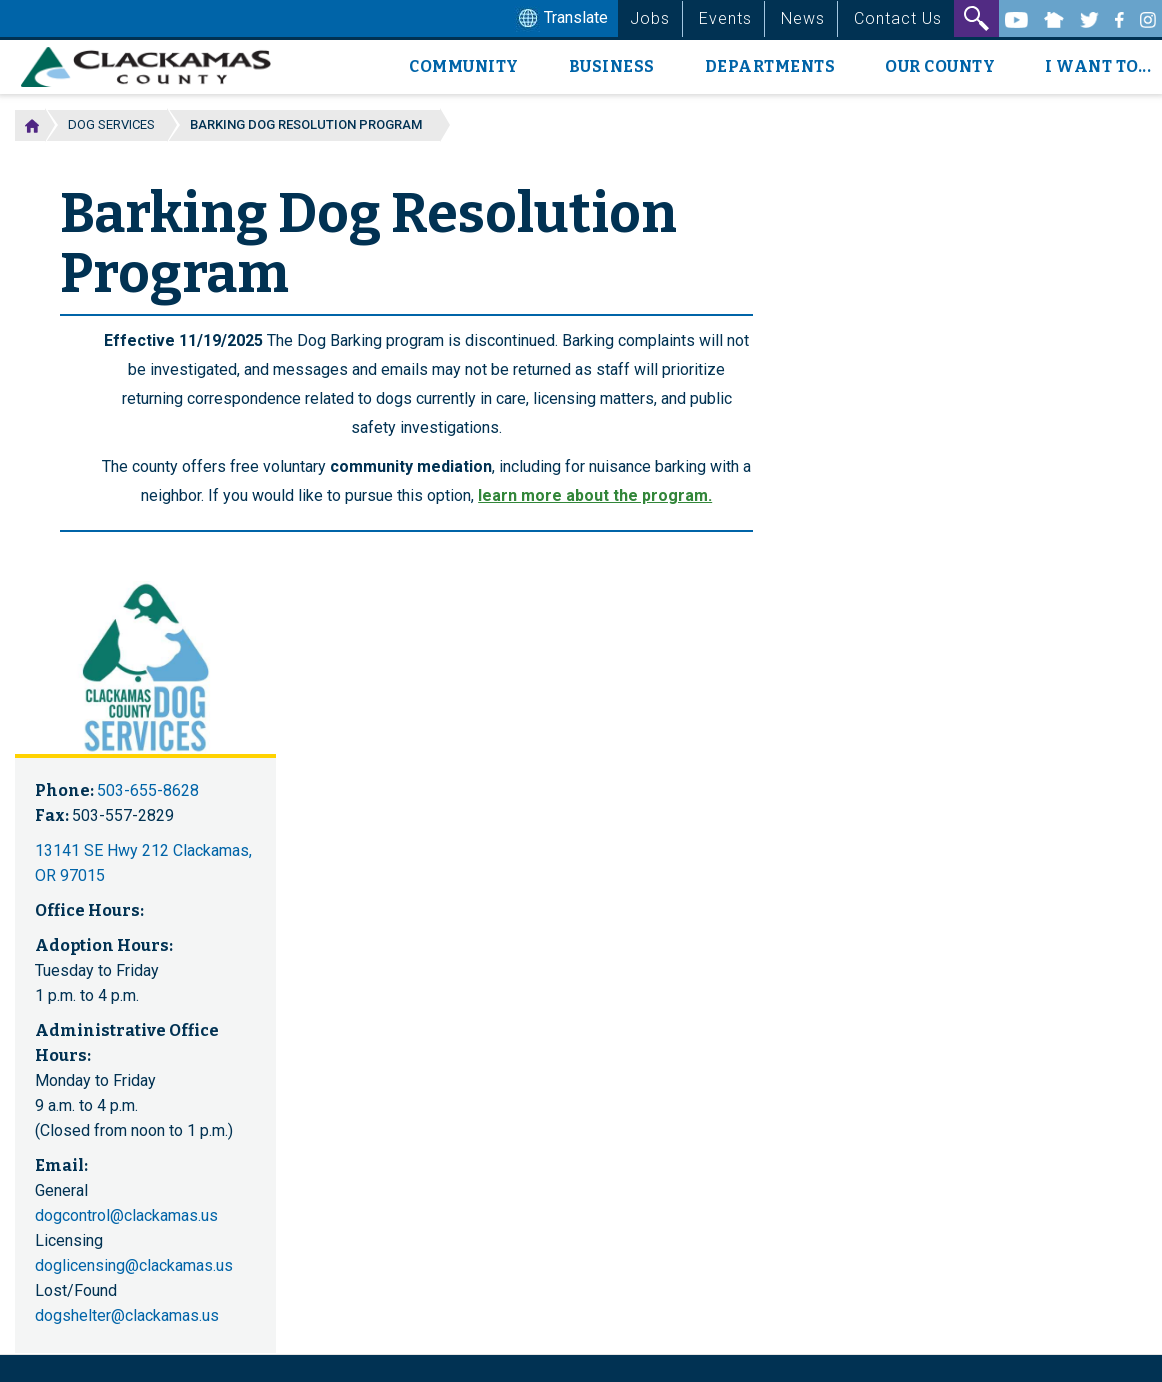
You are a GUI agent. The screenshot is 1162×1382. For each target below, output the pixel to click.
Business (612, 66)
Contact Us (898, 18)
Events (725, 18)
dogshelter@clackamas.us (127, 1315)
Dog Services (111, 124)
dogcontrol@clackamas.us (126, 1215)
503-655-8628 (148, 790)
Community (464, 66)
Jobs (650, 18)
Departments (770, 66)
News (803, 18)
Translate (561, 19)
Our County (940, 66)
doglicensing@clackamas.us (134, 1265)
